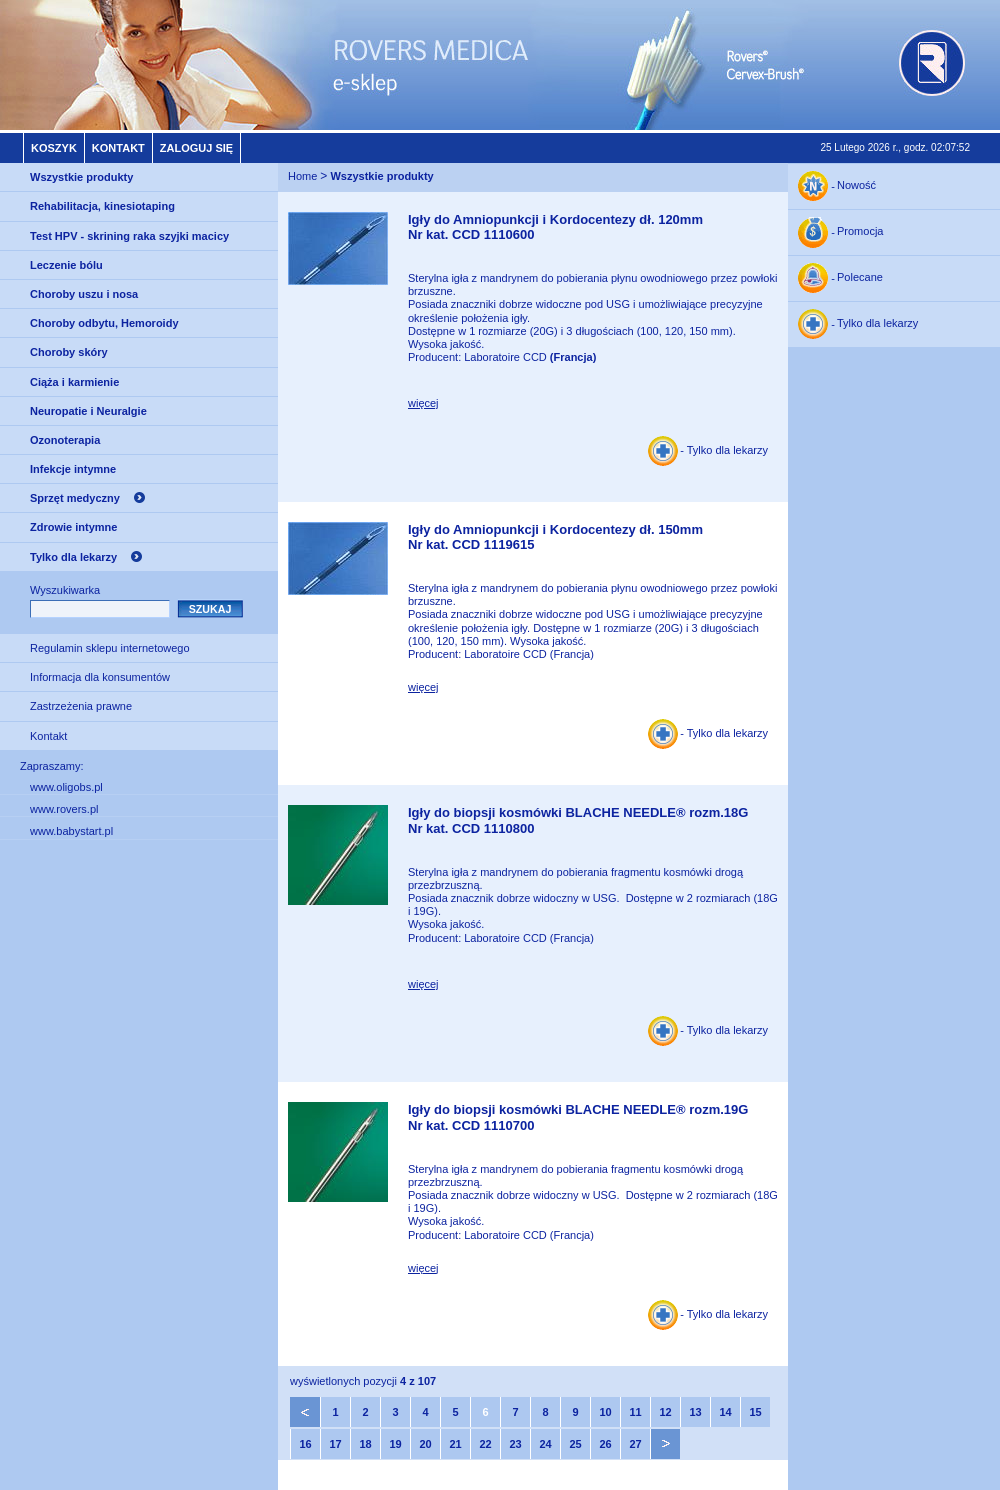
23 (515, 1444)
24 (545, 1444)
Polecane (860, 278)
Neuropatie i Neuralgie (88, 411)
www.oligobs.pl (66, 787)
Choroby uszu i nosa (84, 294)
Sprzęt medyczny (75, 498)
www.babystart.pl (71, 831)
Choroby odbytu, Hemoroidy (104, 323)
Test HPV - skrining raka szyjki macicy (129, 236)
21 (455, 1444)
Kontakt (118, 148)
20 (425, 1444)
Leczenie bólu (66, 265)
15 (755, 1412)
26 (605, 1444)
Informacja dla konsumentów (100, 677)
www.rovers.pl (64, 809)
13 (695, 1412)
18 (365, 1444)
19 (395, 1444)
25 (575, 1444)
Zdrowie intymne (73, 527)
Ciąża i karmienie (74, 382)
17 (335, 1444)
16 (305, 1444)
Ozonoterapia (65, 440)
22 (485, 1444)
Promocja (860, 232)
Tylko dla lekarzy (73, 557)
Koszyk (54, 148)
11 (635, 1412)
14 (725, 1412)
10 (605, 1412)
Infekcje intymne (73, 469)
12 (665, 1412)
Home (302, 176)
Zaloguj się (196, 148)
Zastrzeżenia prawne (81, 706)
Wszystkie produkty (81, 177)
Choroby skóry (69, 352)
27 (635, 1444)
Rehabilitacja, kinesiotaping (102, 206)
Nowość (856, 186)
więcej (423, 403)
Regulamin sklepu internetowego (110, 648)
